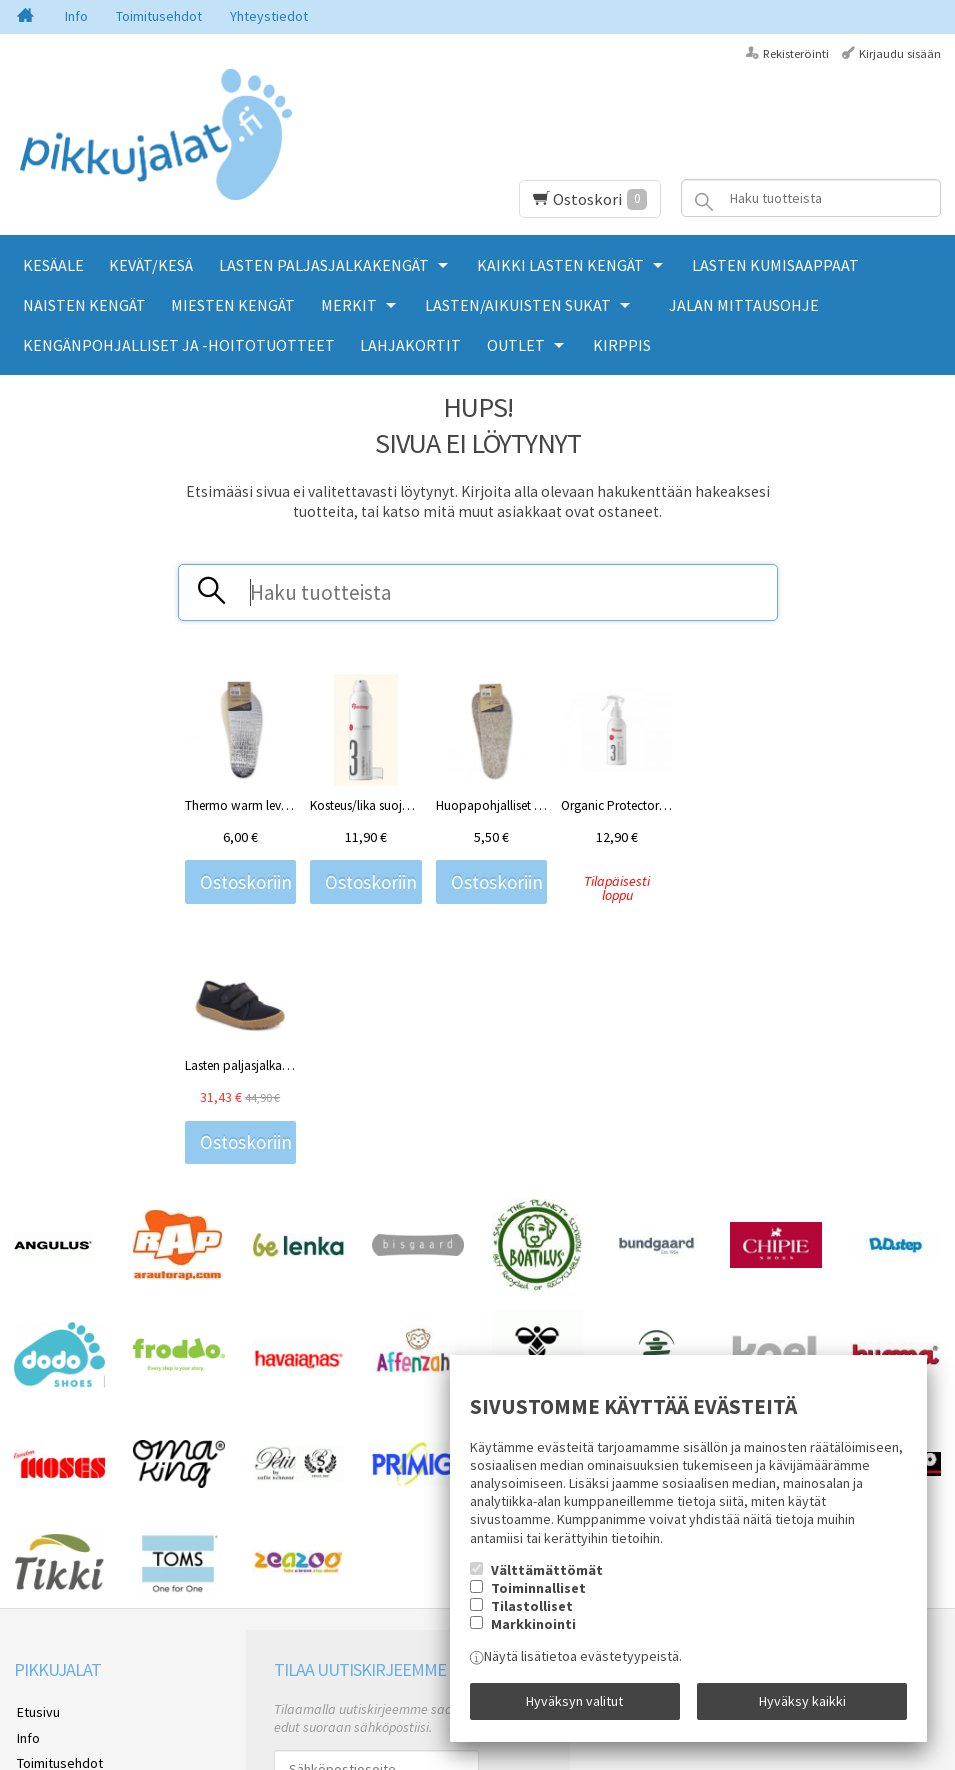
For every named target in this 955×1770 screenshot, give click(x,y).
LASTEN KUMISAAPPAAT (775, 265)
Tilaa (297, 1575)
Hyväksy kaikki (802, 1703)
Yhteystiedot (269, 16)
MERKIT (349, 305)
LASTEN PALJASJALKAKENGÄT (324, 265)
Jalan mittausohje (744, 305)
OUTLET (516, 345)
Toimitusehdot (159, 16)
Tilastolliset (532, 1609)
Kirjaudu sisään (900, 53)
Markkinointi (533, 1627)
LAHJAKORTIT (410, 345)
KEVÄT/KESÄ (151, 265)
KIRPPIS (622, 345)
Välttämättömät (547, 1573)
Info (76, 16)
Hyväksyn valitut (574, 1703)
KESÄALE (53, 265)
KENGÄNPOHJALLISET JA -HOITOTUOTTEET (179, 345)
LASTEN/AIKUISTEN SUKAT (518, 305)
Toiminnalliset (538, 1591)
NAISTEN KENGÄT (84, 305)
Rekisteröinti (796, 53)
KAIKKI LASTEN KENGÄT (560, 265)
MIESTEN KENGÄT (233, 305)
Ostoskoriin (245, 882)
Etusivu (35, 1463)
